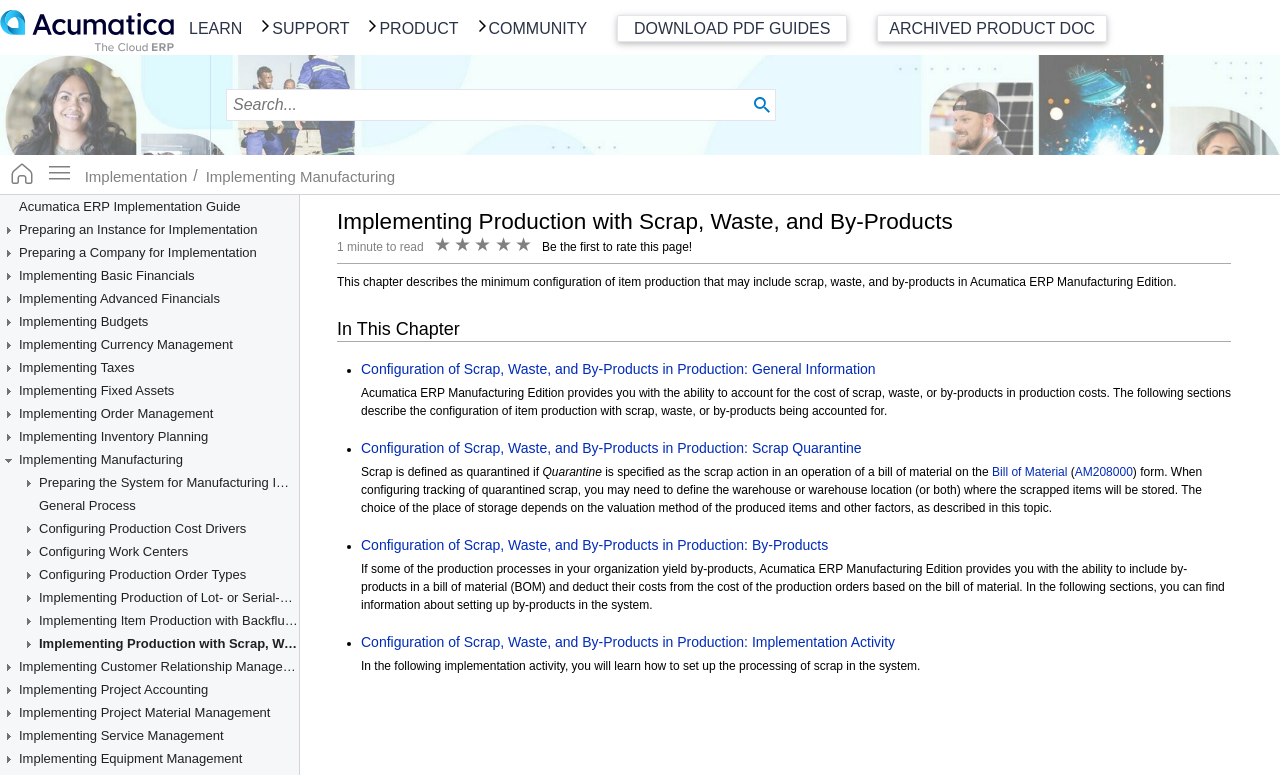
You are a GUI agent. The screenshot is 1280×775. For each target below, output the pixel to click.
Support (310, 28)
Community (538, 28)
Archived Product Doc (992, 28)
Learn (215, 28)
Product (418, 28)
